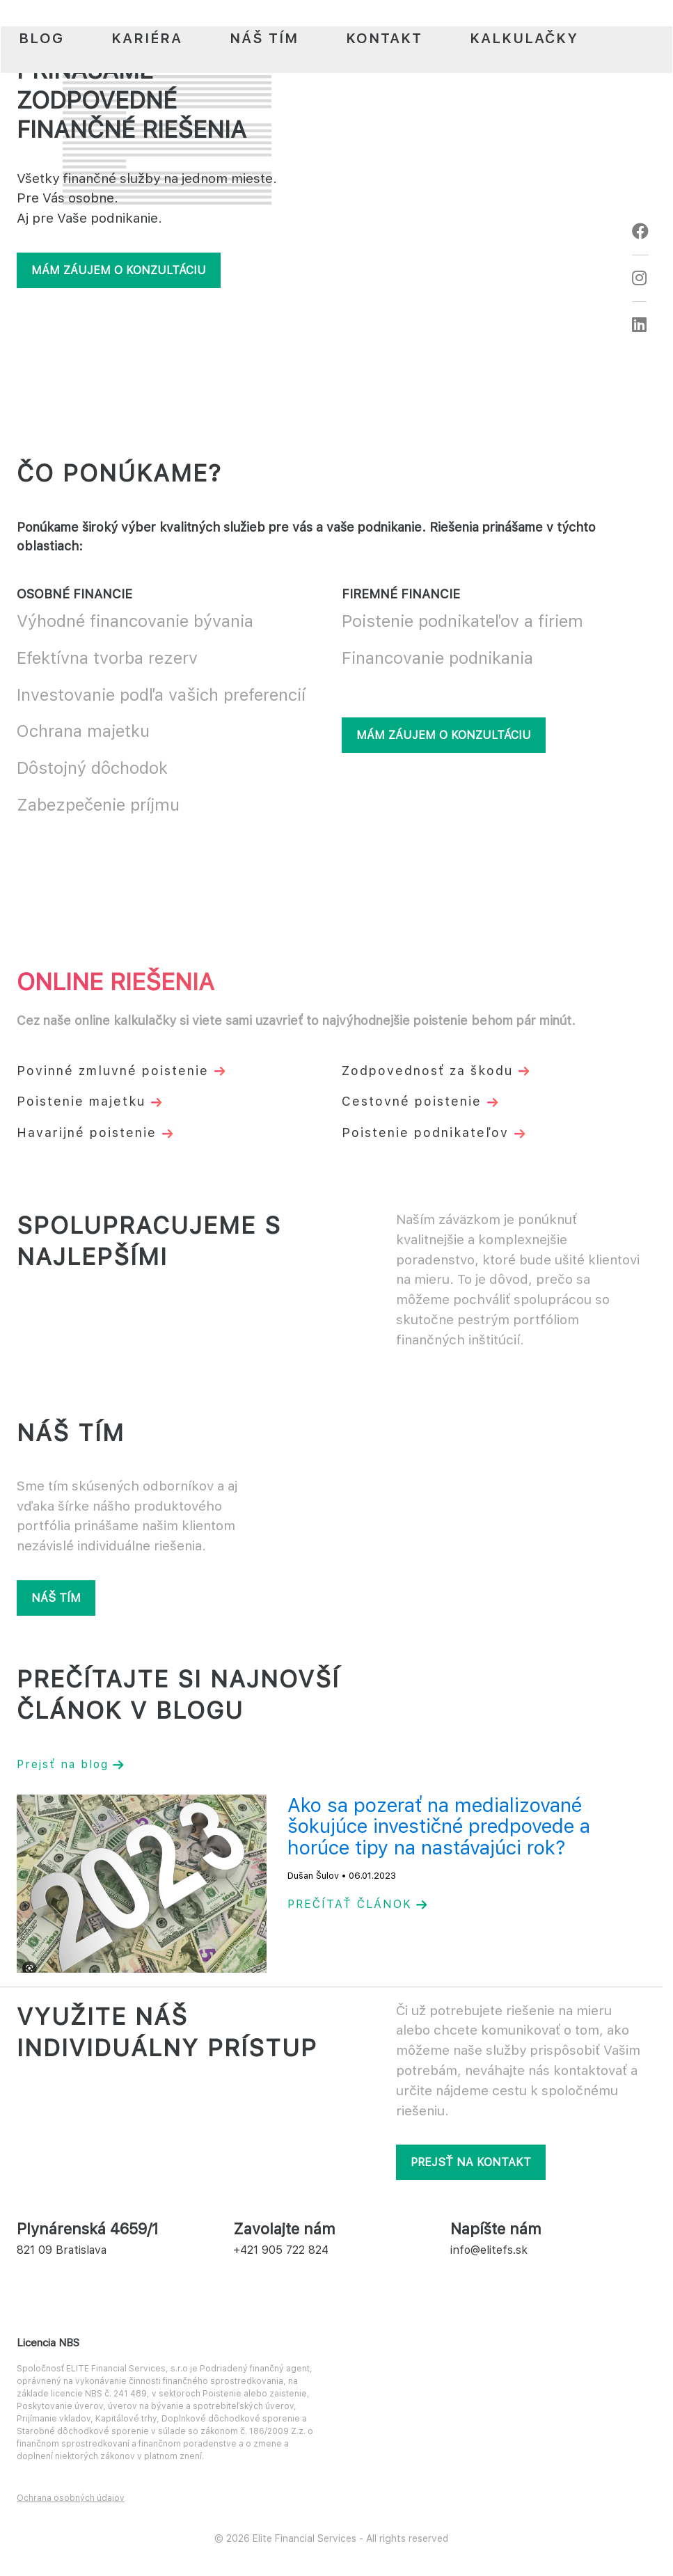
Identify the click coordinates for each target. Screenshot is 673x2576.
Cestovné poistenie (420, 1101)
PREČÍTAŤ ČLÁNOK (357, 1904)
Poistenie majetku (89, 1101)
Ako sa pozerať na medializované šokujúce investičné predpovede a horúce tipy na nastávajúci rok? (438, 1826)
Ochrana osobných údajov (71, 2498)
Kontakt (384, 38)
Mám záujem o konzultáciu (118, 270)
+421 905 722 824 (280, 2250)
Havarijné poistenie (95, 1132)
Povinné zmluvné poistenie (121, 1070)
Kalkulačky (524, 38)
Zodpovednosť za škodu (436, 1070)
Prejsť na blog (70, 1764)
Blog (41, 38)
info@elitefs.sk (489, 2250)
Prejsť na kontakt (471, 2162)
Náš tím (264, 38)
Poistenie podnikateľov (433, 1132)
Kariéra (146, 38)
